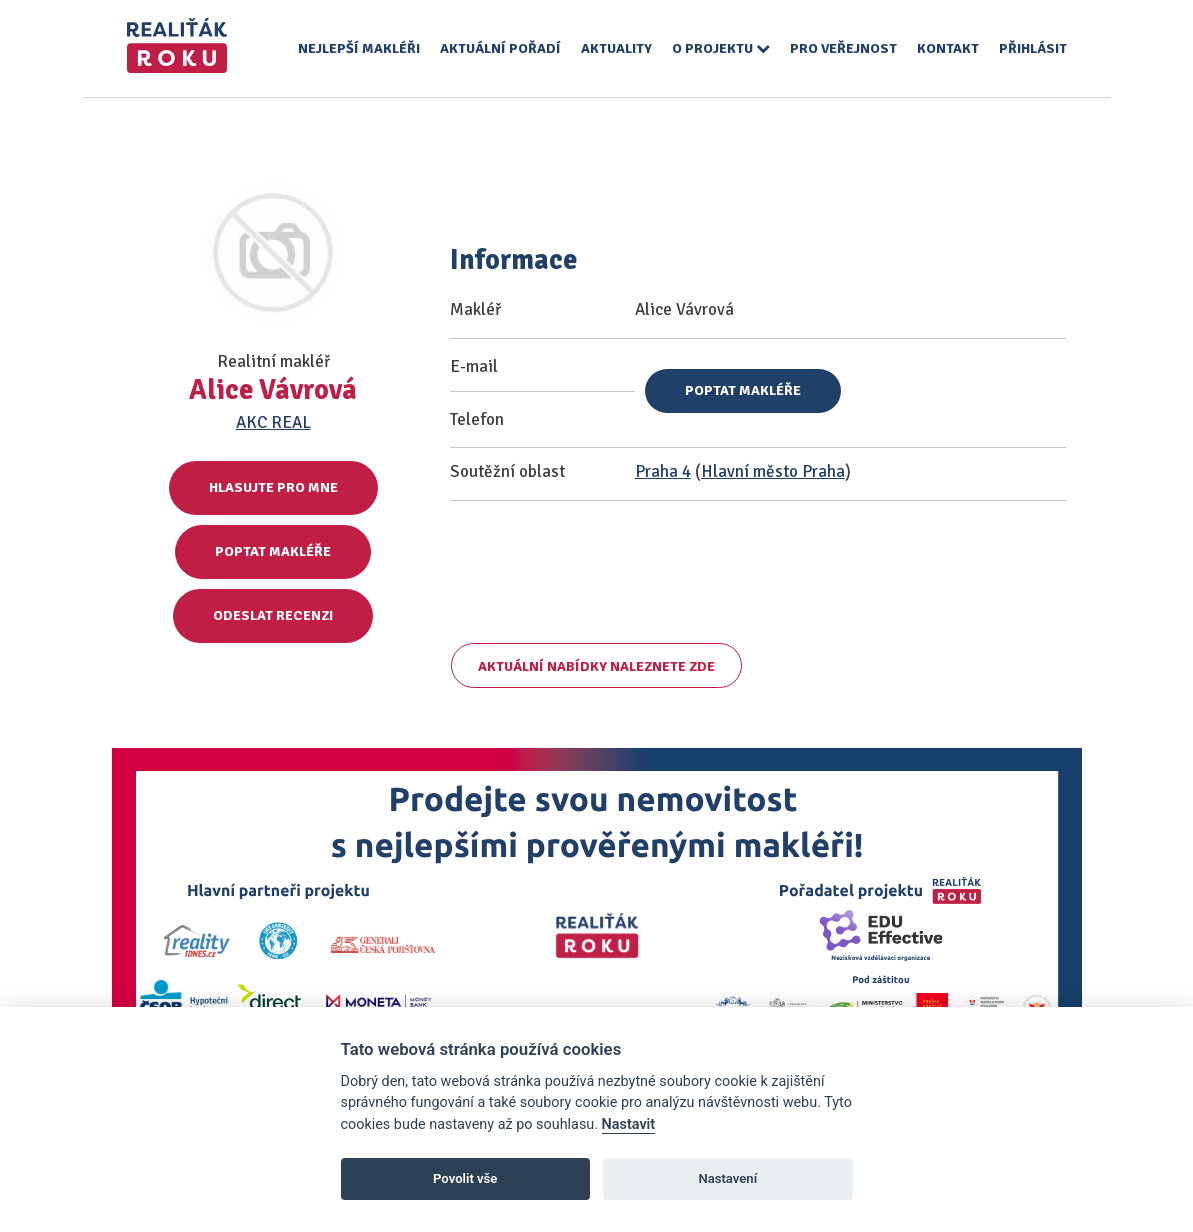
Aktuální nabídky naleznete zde (596, 666)
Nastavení (727, 1178)
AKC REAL (273, 422)
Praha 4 (663, 471)
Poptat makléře (273, 551)
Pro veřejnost (843, 48)
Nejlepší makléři (359, 48)
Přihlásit (1033, 48)
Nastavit (629, 1124)
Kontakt (948, 48)
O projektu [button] (721, 48)
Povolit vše (465, 1178)
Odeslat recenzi (273, 615)
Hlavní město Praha (773, 471)
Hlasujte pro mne (273, 487)
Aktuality (616, 48)
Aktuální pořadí (500, 48)
